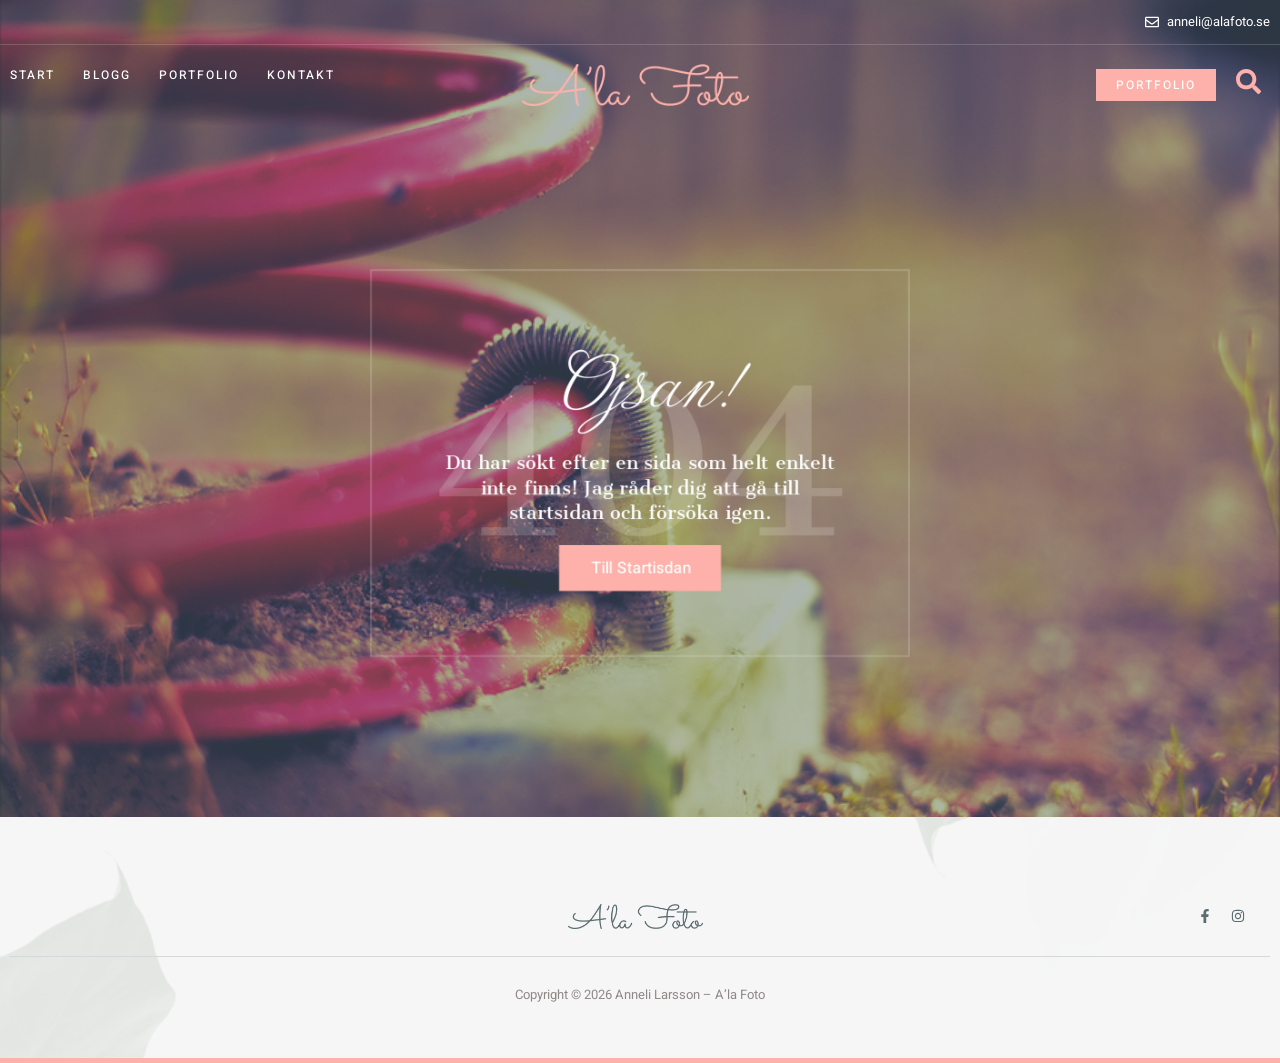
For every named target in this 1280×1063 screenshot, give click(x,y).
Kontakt (301, 75)
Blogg (107, 75)
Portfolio (199, 75)
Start (32, 75)
